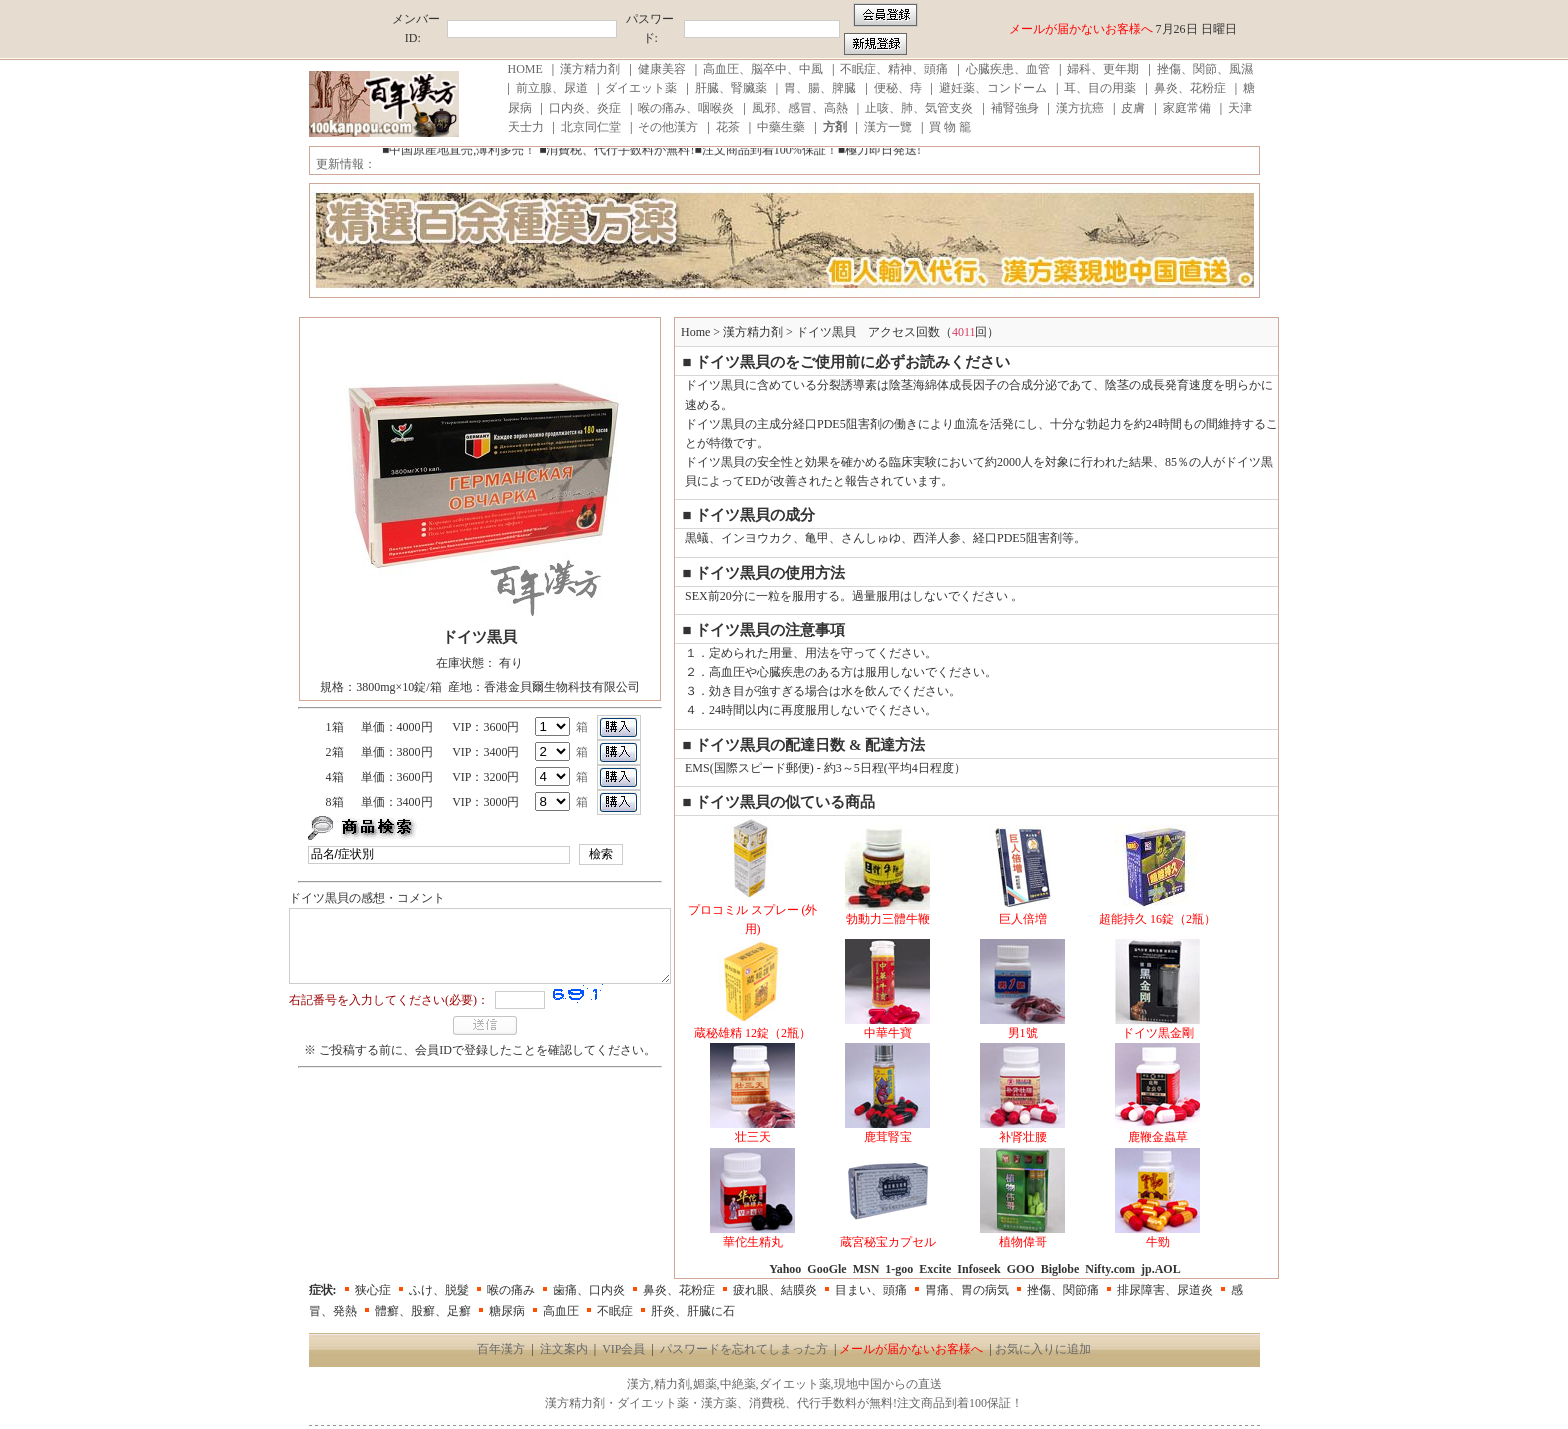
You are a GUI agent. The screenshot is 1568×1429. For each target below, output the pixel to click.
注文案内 (564, 1349)
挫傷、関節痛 (1063, 1290)
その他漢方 (668, 127)
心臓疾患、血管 (1008, 69)
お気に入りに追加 (1043, 1349)
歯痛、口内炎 (589, 1290)
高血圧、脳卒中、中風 (763, 69)
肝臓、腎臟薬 (731, 88)
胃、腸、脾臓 (820, 88)
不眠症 (615, 1311)
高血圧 (561, 1311)
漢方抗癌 (1080, 108)
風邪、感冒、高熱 (800, 108)
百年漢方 (501, 1349)
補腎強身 (1015, 108)
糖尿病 (507, 1311)
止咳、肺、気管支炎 (919, 108)
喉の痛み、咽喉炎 (686, 108)
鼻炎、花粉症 (1190, 88)
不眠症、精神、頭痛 (894, 69)
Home (715, 332)
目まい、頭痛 (871, 1290)
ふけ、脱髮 (439, 1290)
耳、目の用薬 (1100, 88)
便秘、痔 (898, 88)
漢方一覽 (888, 127)
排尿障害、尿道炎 (1165, 1290)
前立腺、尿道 (552, 88)
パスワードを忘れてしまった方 (744, 1349)
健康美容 (662, 69)
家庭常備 (1187, 108)
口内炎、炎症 (585, 108)
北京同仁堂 (591, 127)
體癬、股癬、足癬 (423, 1311)
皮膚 (1133, 108)
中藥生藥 (781, 127)
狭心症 (373, 1290)
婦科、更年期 (1103, 69)
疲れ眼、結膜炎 (775, 1290)
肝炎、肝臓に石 (693, 1311)
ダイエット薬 (641, 88)
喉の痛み (511, 1290)
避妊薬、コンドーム (993, 88)
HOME (525, 69)
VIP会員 (623, 1349)
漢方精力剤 (590, 69)
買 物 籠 (950, 127)
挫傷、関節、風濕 (1205, 69)
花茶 (728, 127)
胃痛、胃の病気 (967, 1290)
